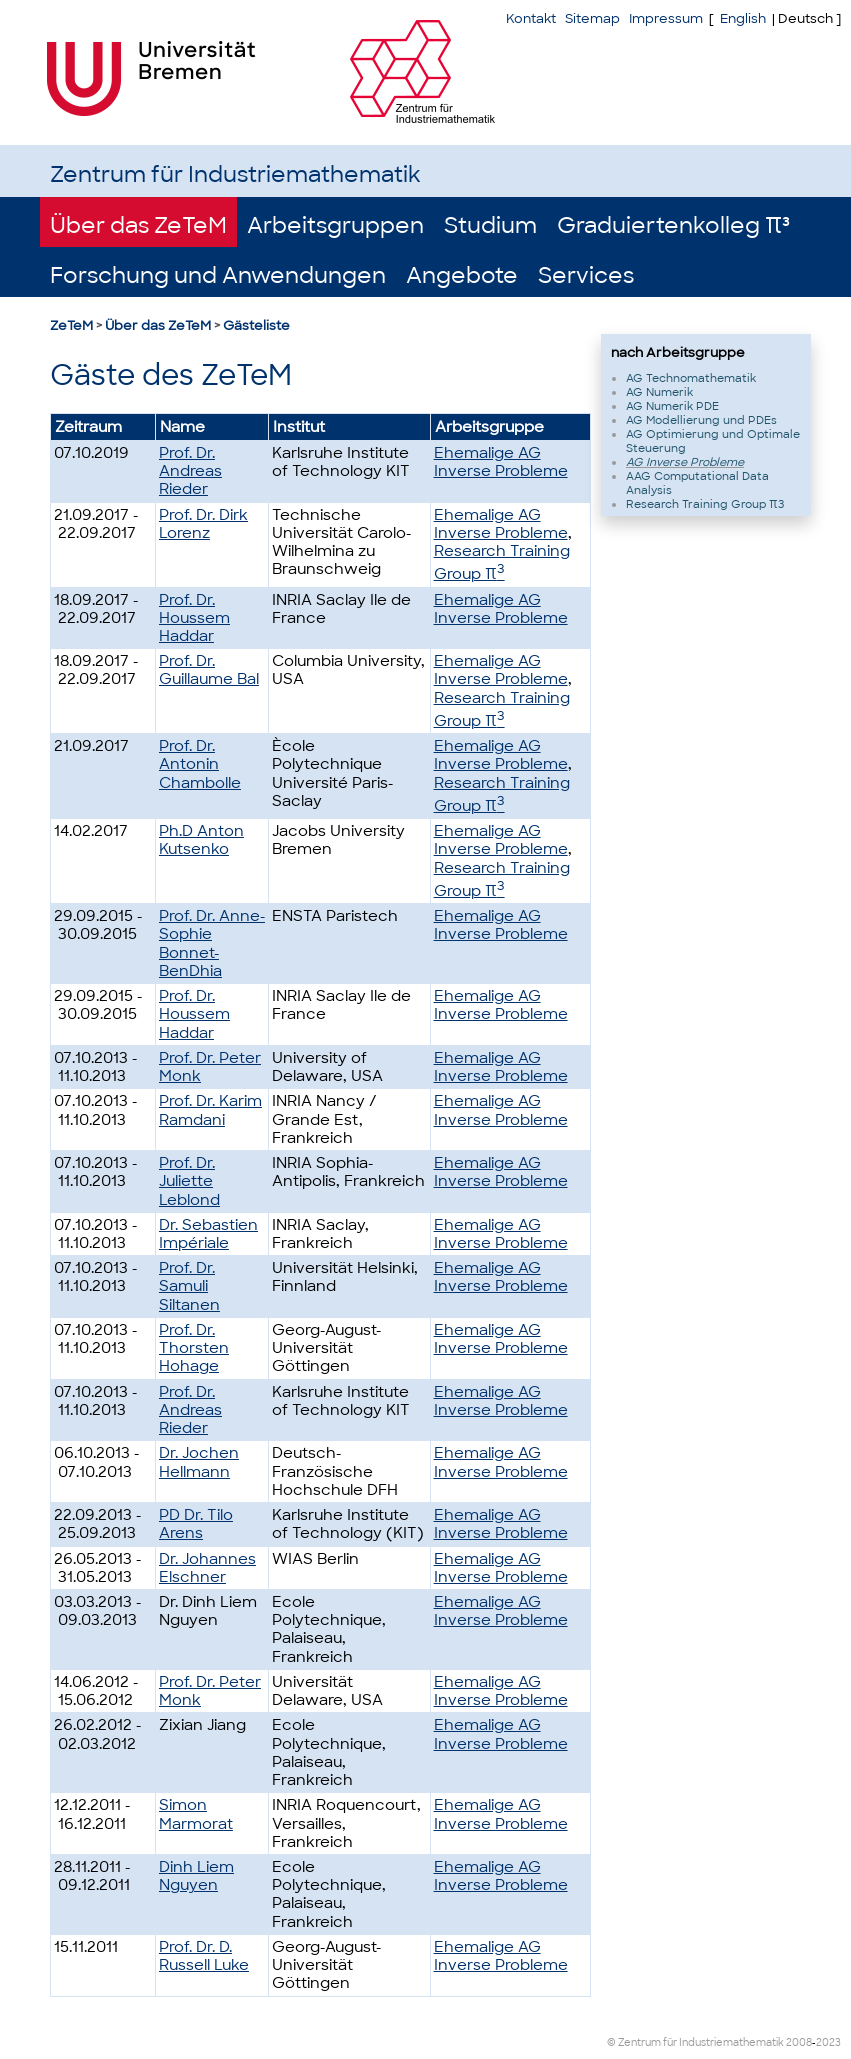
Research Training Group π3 (705, 504)
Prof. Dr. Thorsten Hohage (194, 1348)
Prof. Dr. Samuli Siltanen (189, 1286)
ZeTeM (71, 325)
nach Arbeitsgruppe (678, 352)
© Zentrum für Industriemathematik (695, 2042)
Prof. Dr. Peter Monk (210, 1067)
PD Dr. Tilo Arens (196, 1524)
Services (586, 275)
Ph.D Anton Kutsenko (201, 840)
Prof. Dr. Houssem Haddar (194, 618)
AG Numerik (659, 392)
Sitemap (592, 18)
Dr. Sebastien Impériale (208, 1234)
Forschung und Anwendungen (218, 275)
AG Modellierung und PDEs (701, 420)
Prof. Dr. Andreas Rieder (190, 471)
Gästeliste (256, 325)
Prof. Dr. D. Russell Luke (204, 1956)
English (743, 18)
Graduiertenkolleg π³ (673, 225)
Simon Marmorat (196, 1814)
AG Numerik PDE (672, 406)
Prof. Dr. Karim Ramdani (210, 1110)
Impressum (666, 18)
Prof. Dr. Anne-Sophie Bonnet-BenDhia (212, 943)
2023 (828, 2042)
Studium (490, 225)
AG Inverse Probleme (685, 462)
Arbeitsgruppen (335, 225)
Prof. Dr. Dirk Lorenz (203, 524)
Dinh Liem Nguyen (196, 1876)
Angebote (462, 275)
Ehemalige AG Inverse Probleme (501, 462)
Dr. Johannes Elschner (207, 1568)
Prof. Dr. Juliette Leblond (189, 1181)
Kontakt (531, 18)
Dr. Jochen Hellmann (199, 1462)
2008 (799, 2042)
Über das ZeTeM (138, 225)
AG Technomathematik (691, 378)
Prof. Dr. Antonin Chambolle (200, 764)
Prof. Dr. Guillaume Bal (209, 670)
